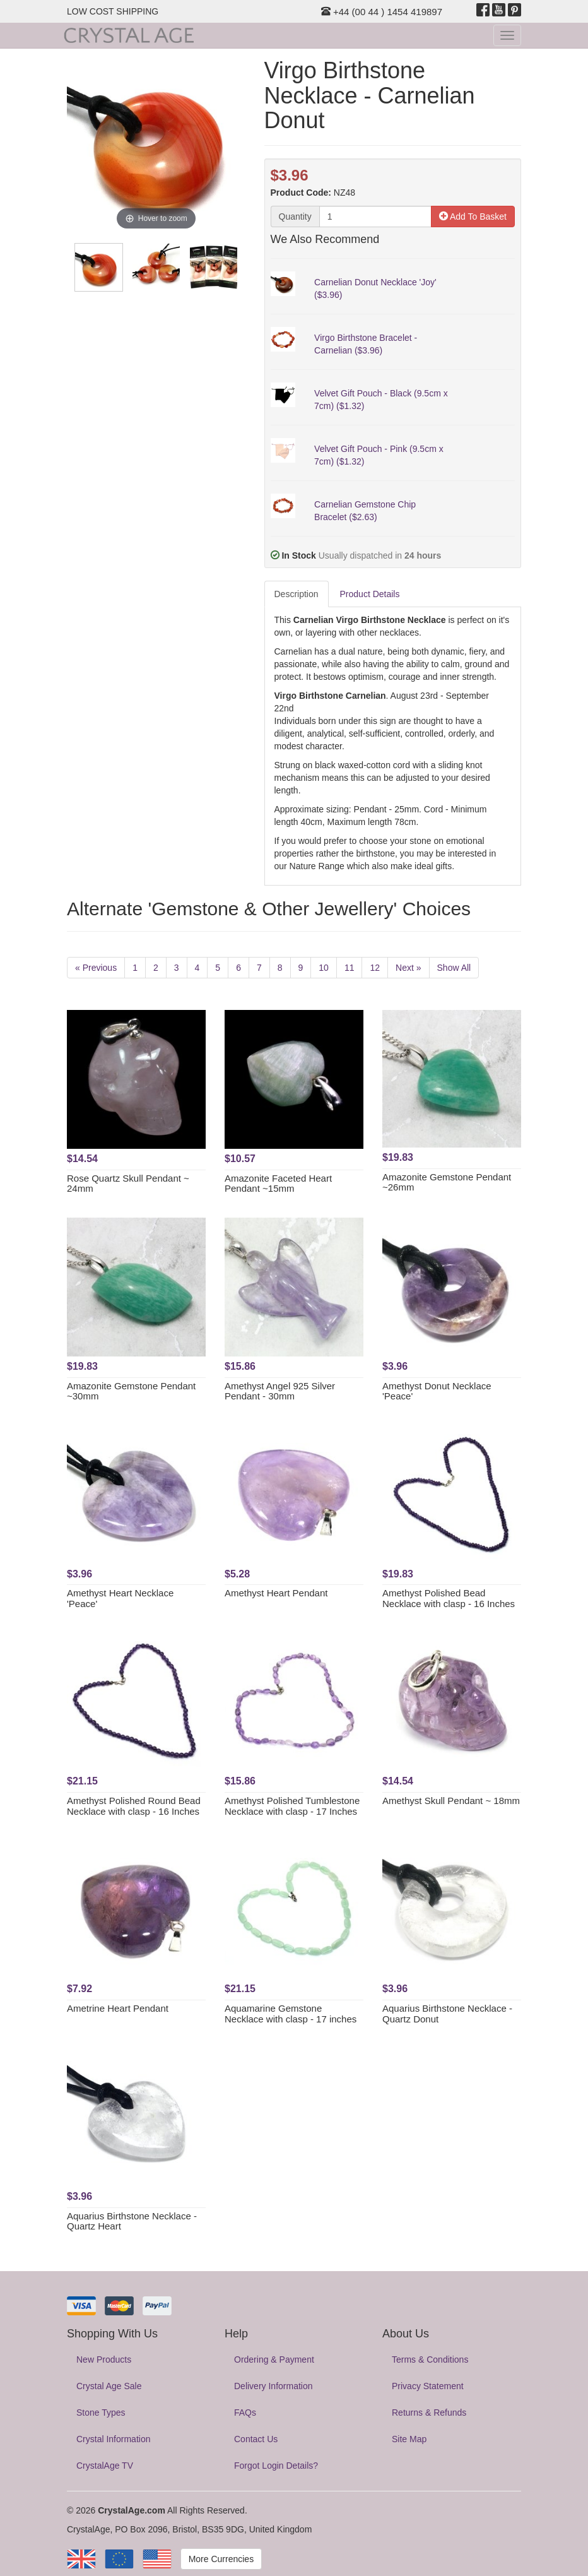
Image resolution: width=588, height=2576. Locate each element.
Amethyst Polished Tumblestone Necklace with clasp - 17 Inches (292, 1806)
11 (349, 968)
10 (324, 968)
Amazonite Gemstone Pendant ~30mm (131, 1391)
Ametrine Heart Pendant (117, 2008)
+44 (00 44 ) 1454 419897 (381, 11)
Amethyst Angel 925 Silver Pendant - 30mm (280, 1391)
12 (375, 968)
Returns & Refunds (429, 2412)
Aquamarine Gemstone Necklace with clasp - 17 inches (290, 2013)
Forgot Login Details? (276, 2465)
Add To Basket (473, 216)
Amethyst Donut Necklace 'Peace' (436, 1391)
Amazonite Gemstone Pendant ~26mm (446, 1182)
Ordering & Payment (274, 2359)
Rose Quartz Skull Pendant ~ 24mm (128, 1183)
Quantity (295, 216)
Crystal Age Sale (109, 2386)
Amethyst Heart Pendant (276, 1593)
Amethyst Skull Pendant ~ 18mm (451, 1800)
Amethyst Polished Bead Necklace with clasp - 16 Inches (448, 1598)
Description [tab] (296, 594)
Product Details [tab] (370, 594)
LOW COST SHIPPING (112, 11)
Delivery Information (273, 2386)
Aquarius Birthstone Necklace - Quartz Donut (447, 2013)
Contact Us (256, 2439)
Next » (408, 968)
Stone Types (101, 2412)
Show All (454, 968)
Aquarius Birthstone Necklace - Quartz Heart (132, 2221)
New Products (103, 2359)
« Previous (96, 968)
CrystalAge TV (104, 2465)
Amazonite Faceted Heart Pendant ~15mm (278, 1183)
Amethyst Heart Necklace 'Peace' (120, 1598)
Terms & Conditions (430, 2359)
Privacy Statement (428, 2386)
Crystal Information (113, 2439)
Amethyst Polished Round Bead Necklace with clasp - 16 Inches (134, 1806)
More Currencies (221, 2559)
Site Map (409, 2439)
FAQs (245, 2412)
